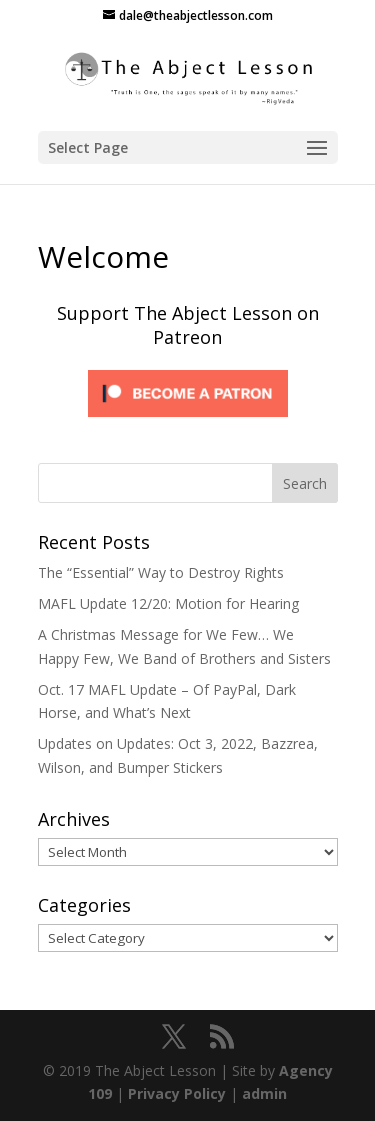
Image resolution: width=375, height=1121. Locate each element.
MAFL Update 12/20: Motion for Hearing (168, 603)
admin (264, 1093)
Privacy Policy (177, 1093)
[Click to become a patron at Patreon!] (188, 421)
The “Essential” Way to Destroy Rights (161, 572)
